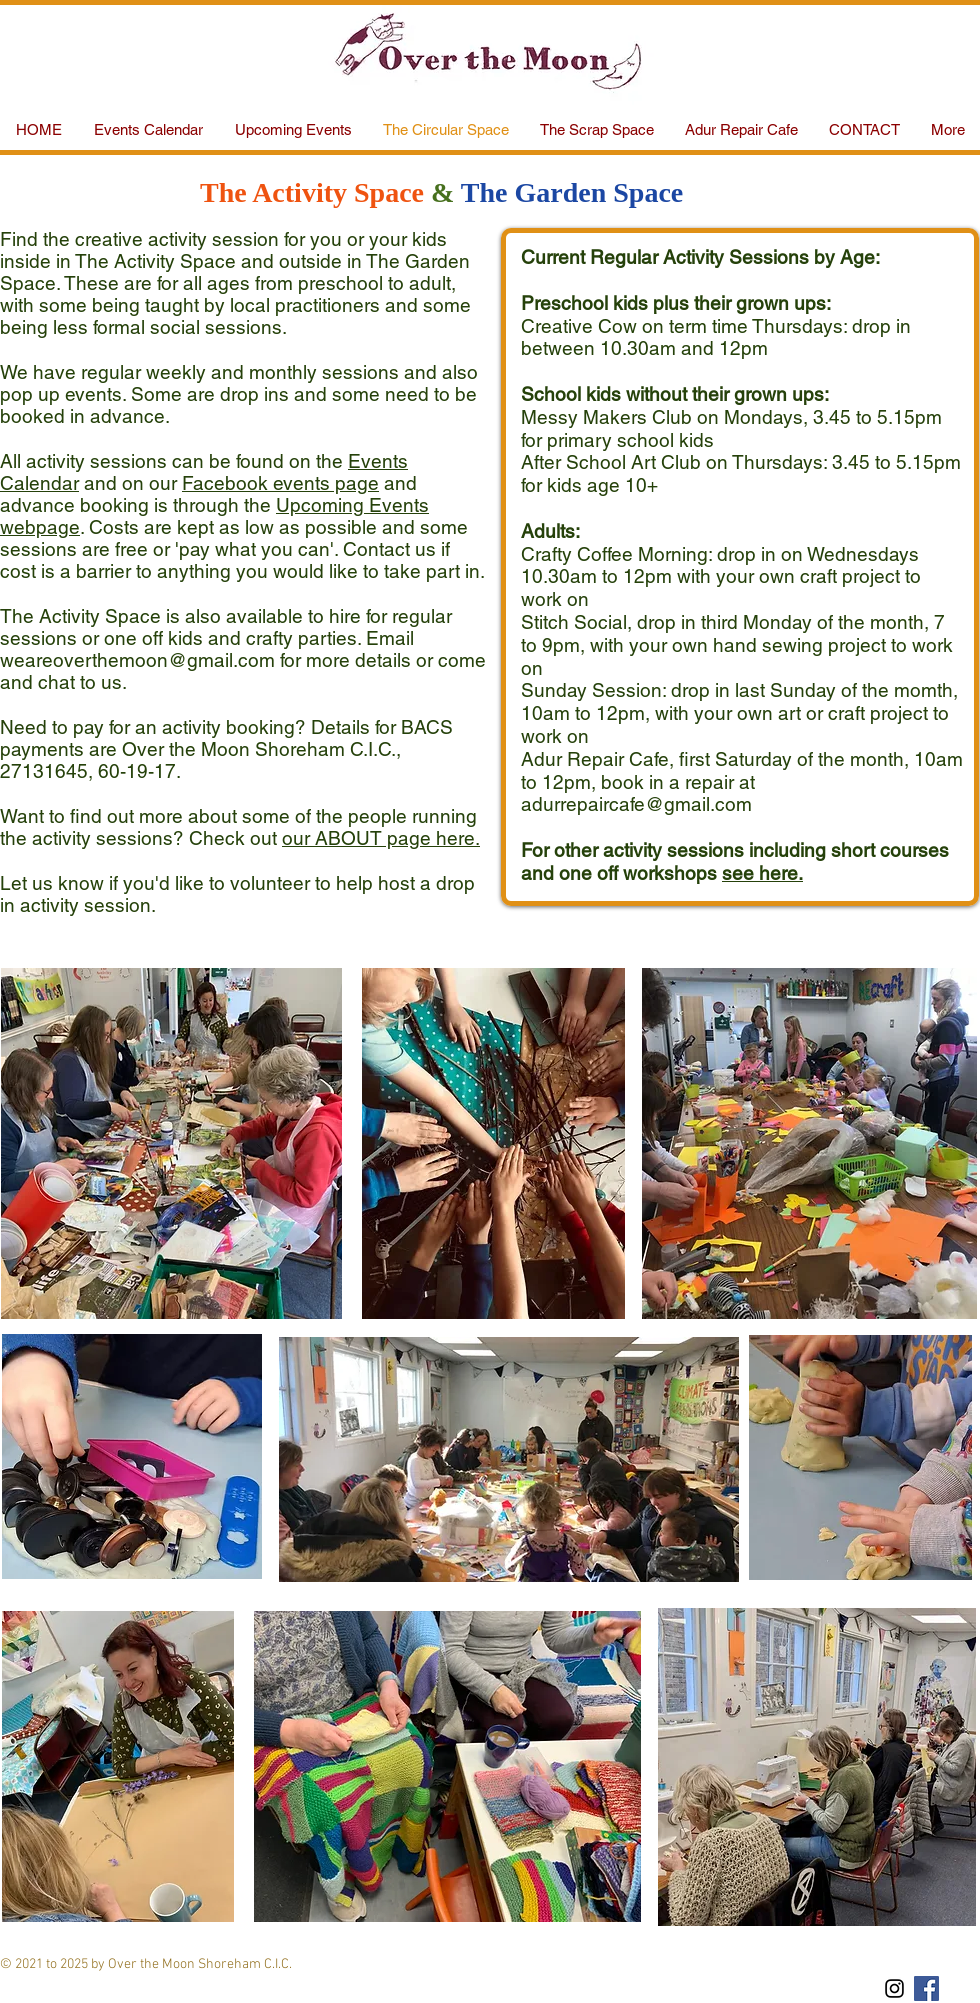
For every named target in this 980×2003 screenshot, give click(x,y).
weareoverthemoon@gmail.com (137, 660)
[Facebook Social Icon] (926, 1988)
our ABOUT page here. (381, 838)
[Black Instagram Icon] (894, 1988)
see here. (762, 873)
